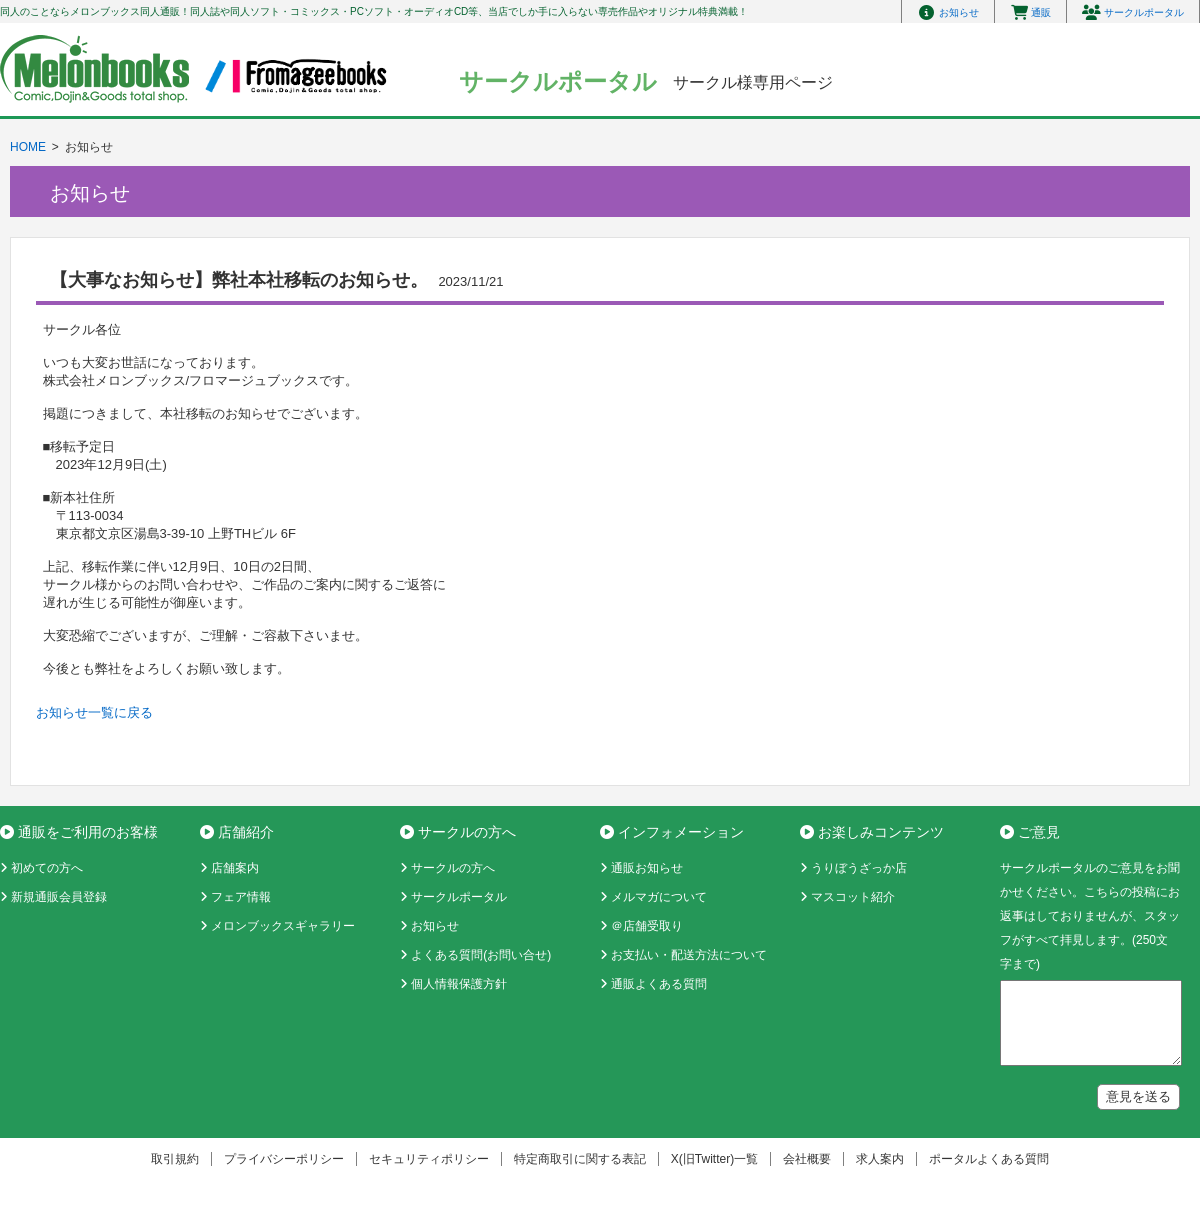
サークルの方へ (453, 868)
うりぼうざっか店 (859, 868)
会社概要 (807, 1159)
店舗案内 (235, 868)
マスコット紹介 (853, 897)
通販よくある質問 (659, 984)
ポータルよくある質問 (989, 1159)
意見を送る (1138, 1096)
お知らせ (435, 926)
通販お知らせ (647, 868)
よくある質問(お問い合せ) (481, 955)
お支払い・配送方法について (689, 955)
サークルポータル (459, 897)
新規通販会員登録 (59, 897)
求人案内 (880, 1159)
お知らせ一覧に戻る (94, 712)
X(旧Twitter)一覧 (714, 1159)
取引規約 (175, 1159)
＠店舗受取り (647, 926)
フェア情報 (241, 897)
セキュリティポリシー (429, 1159)
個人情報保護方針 (459, 984)
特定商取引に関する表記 (580, 1159)
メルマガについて (659, 897)
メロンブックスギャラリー (283, 926)
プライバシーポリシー (284, 1159)
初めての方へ (47, 868)
